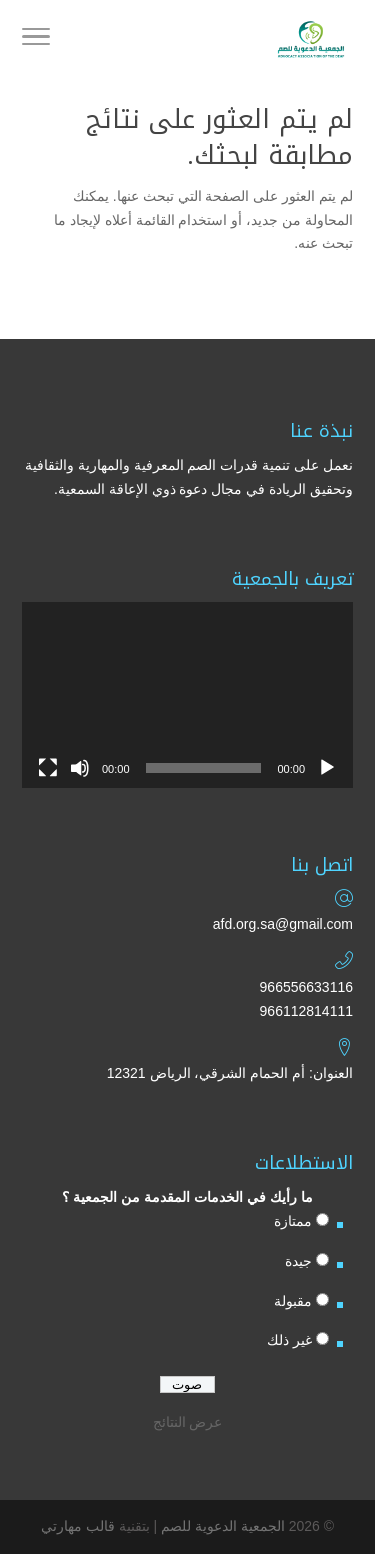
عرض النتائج (188, 1422)
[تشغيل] (327, 768)
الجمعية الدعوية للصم (223, 1526)
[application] (187, 695)
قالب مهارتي (78, 1526)
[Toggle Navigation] (36, 40)
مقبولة (293, 1301)
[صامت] (80, 768)
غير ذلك (289, 1340)
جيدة (298, 1261)
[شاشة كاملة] (48, 768)
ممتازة (293, 1221)
